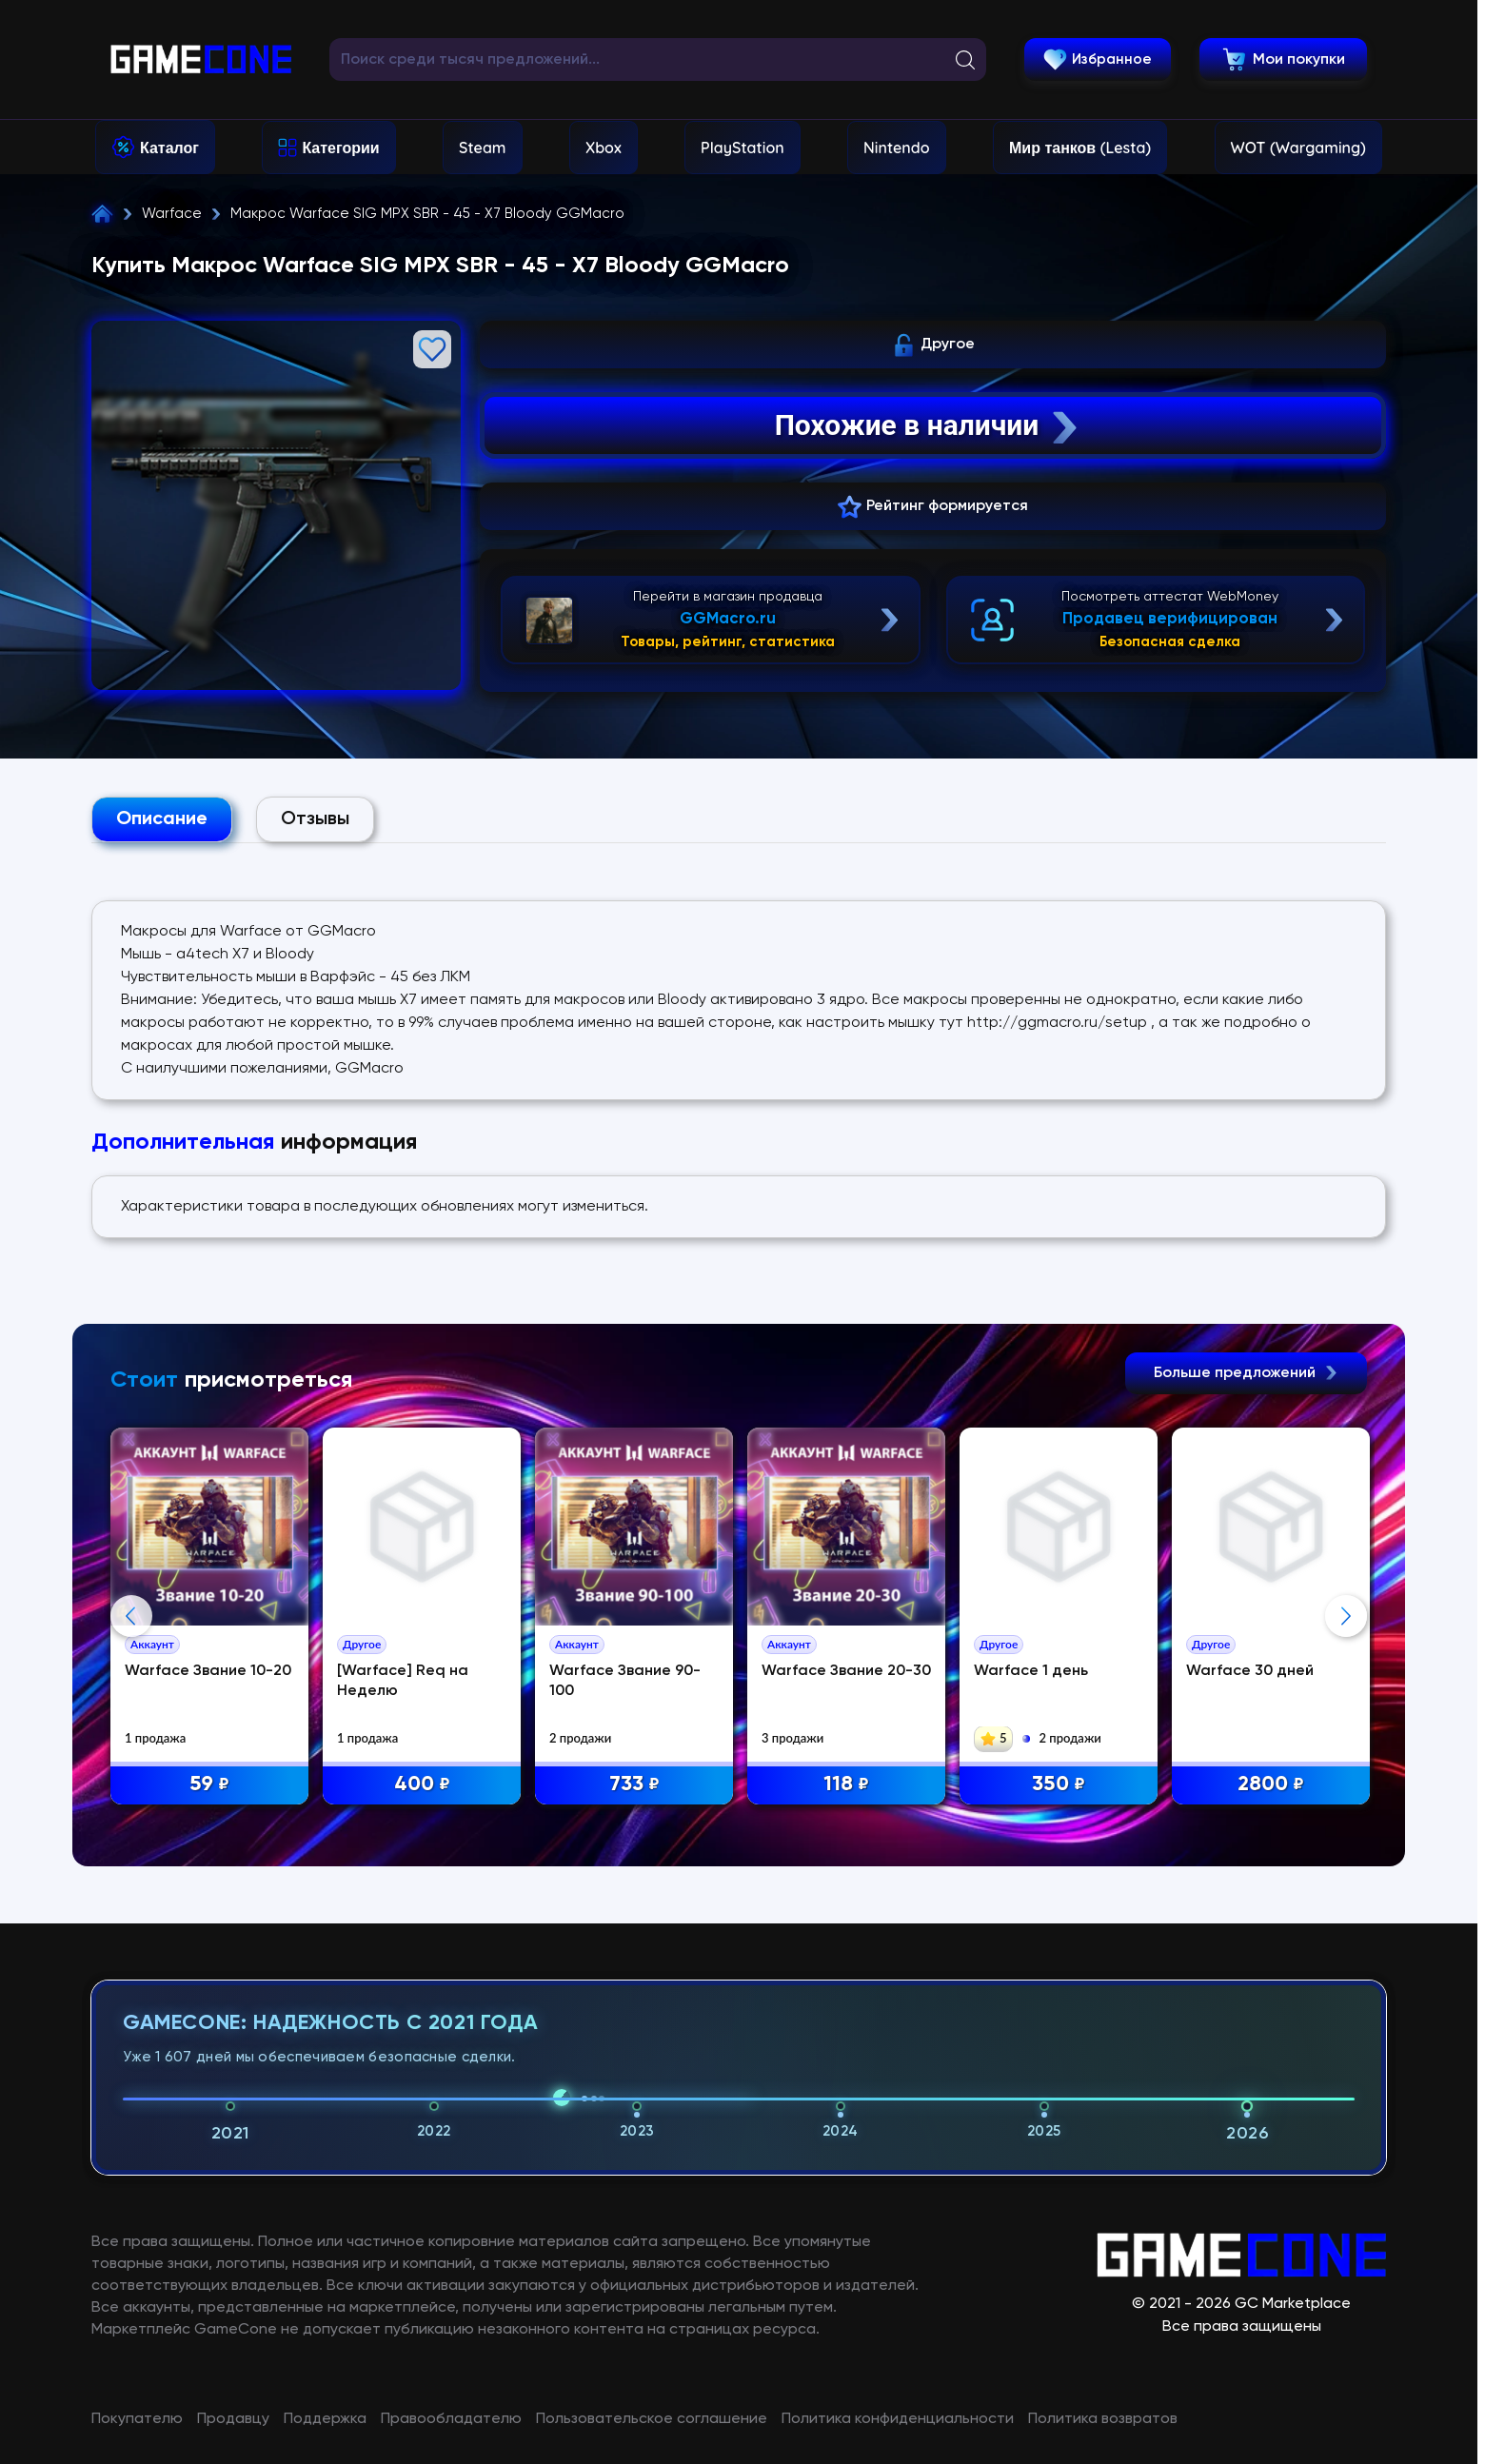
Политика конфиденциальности (898, 2419)
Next (1346, 1616)
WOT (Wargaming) (1298, 147)
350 (1058, 1785)
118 (846, 1785)
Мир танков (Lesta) (1080, 147)
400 (422, 1785)
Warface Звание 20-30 (846, 1671)
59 (209, 1785)
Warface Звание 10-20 (208, 1671)
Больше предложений (1246, 1373)
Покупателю (137, 2419)
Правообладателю (451, 2419)
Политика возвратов (1103, 2419)
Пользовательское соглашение (651, 2419)
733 (634, 1785)
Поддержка (325, 2419)
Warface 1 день (1031, 1671)
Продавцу (233, 2419)
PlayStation (742, 147)
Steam (482, 147)
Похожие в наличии (928, 425)
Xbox (603, 147)
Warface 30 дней (1250, 1671)
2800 (1271, 1785)
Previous (131, 1616)
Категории (340, 147)
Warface (172, 214)
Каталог (169, 147)
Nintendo (896, 147)
